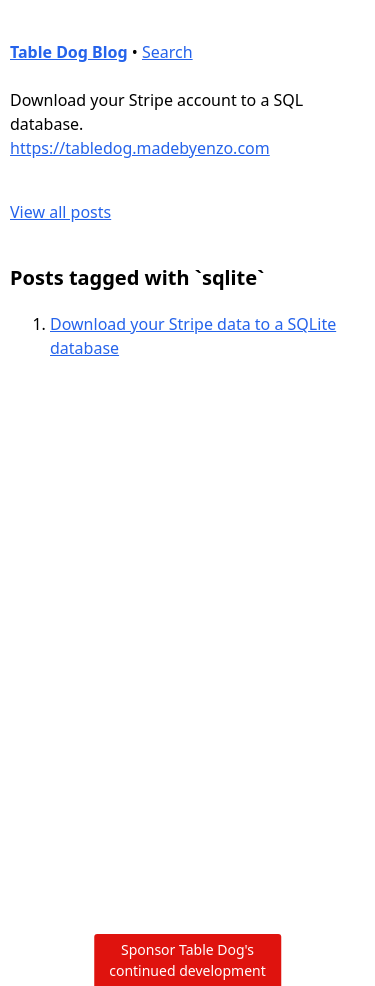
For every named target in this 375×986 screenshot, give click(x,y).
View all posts (60, 212)
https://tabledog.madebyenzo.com (140, 148)
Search (167, 52)
